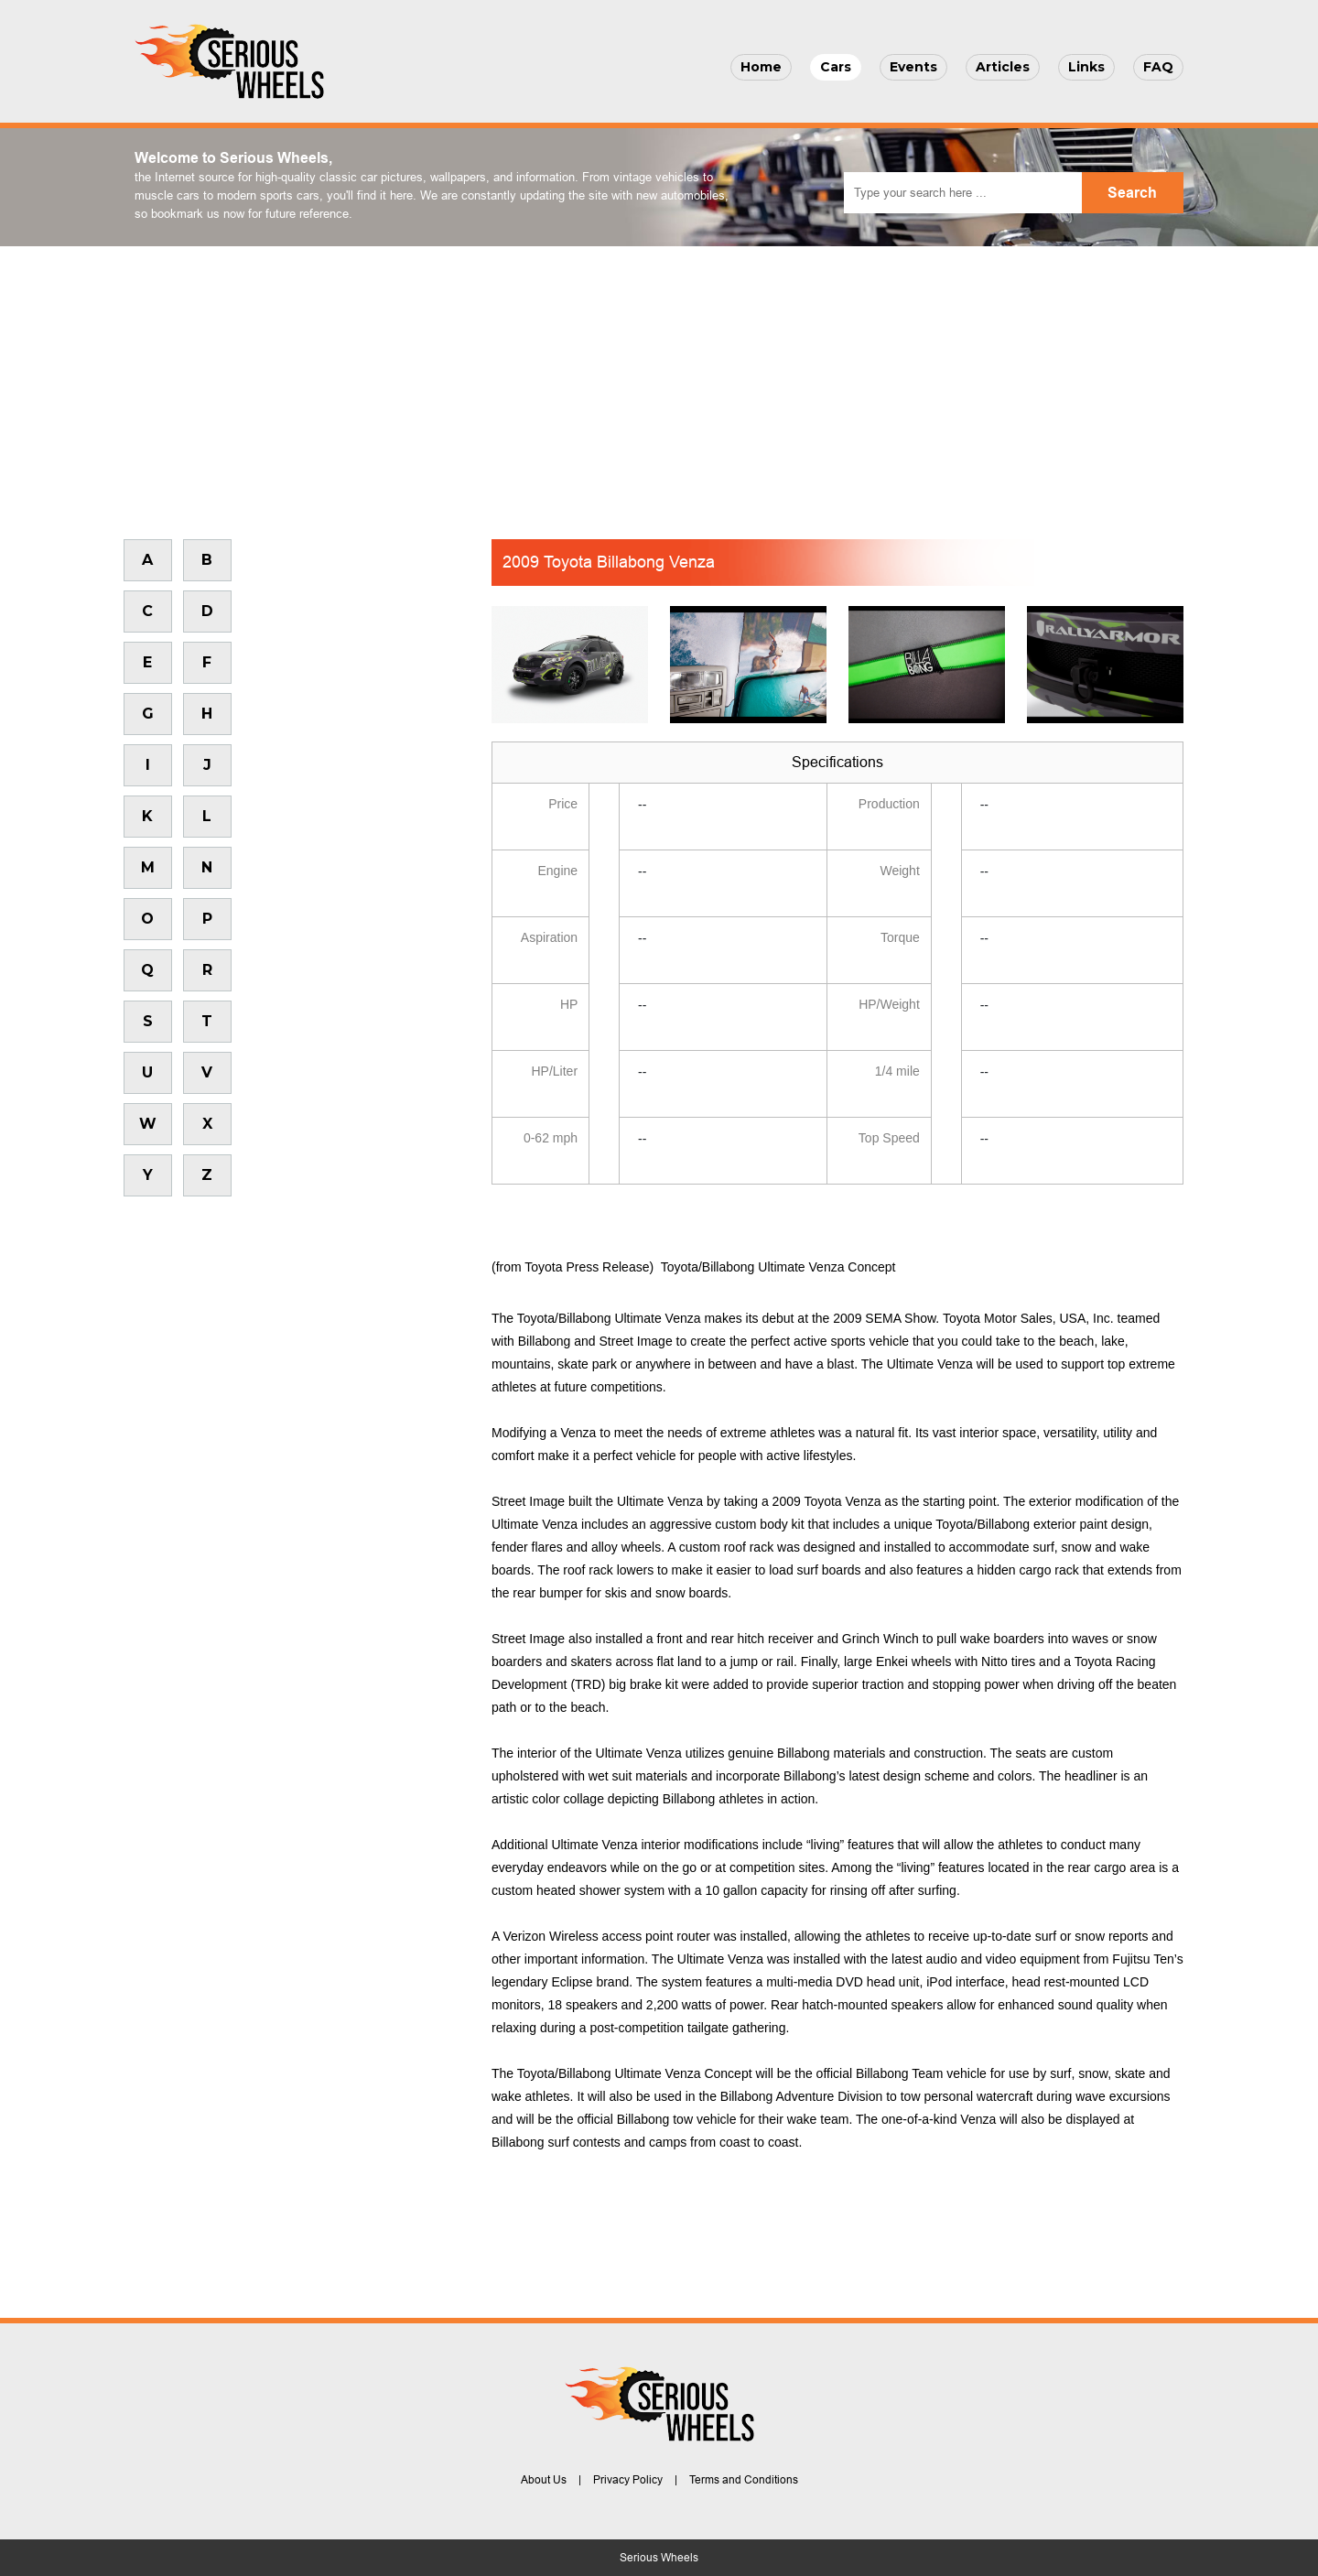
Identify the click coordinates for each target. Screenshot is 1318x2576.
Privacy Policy (628, 2479)
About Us (544, 2479)
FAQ (1158, 67)
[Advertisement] (659, 383)
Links (1086, 67)
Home (761, 67)
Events (913, 67)
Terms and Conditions (743, 2479)
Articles (1003, 67)
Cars (835, 67)
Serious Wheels (659, 2557)
